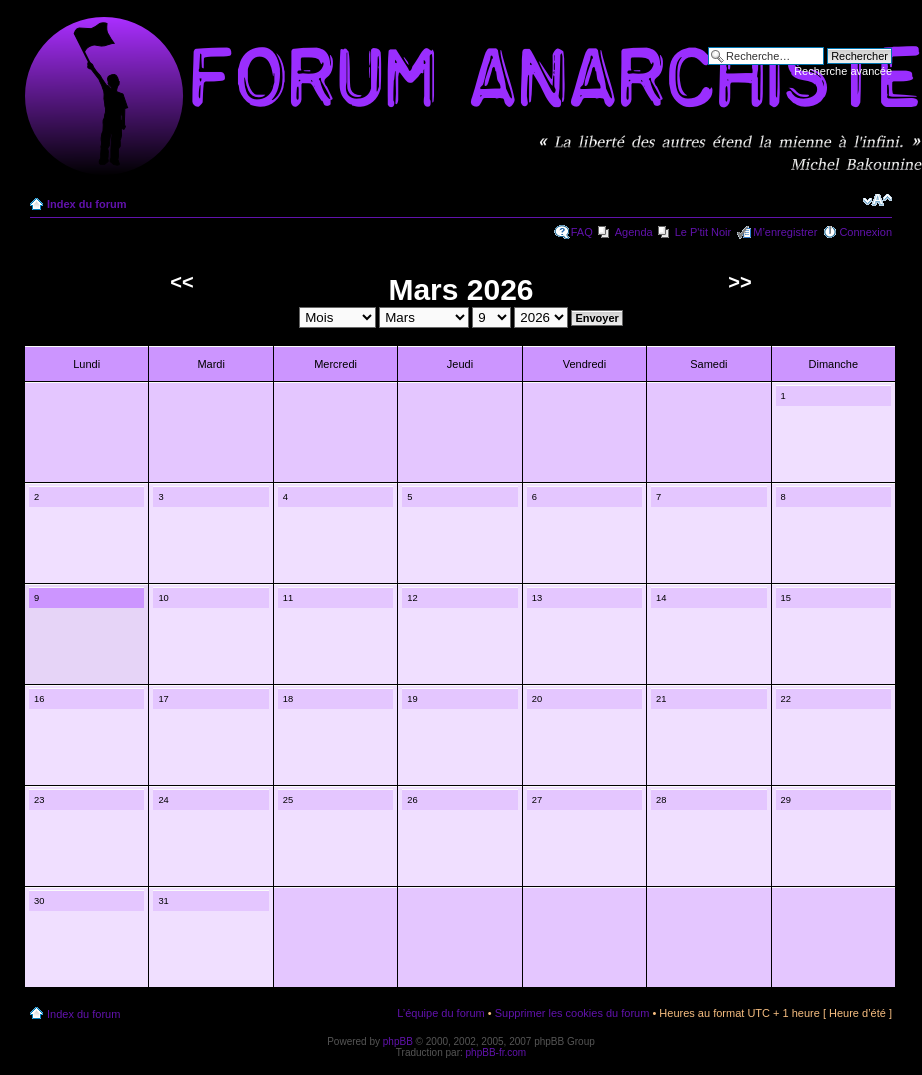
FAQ (582, 232)
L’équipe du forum (440, 1013)
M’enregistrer (785, 232)
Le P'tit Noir (703, 232)
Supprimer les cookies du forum (572, 1013)
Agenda (634, 232)
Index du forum (86, 204)
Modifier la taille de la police (877, 200)
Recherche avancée (843, 71)
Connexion (865, 232)
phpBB (398, 1041)
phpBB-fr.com (496, 1052)
